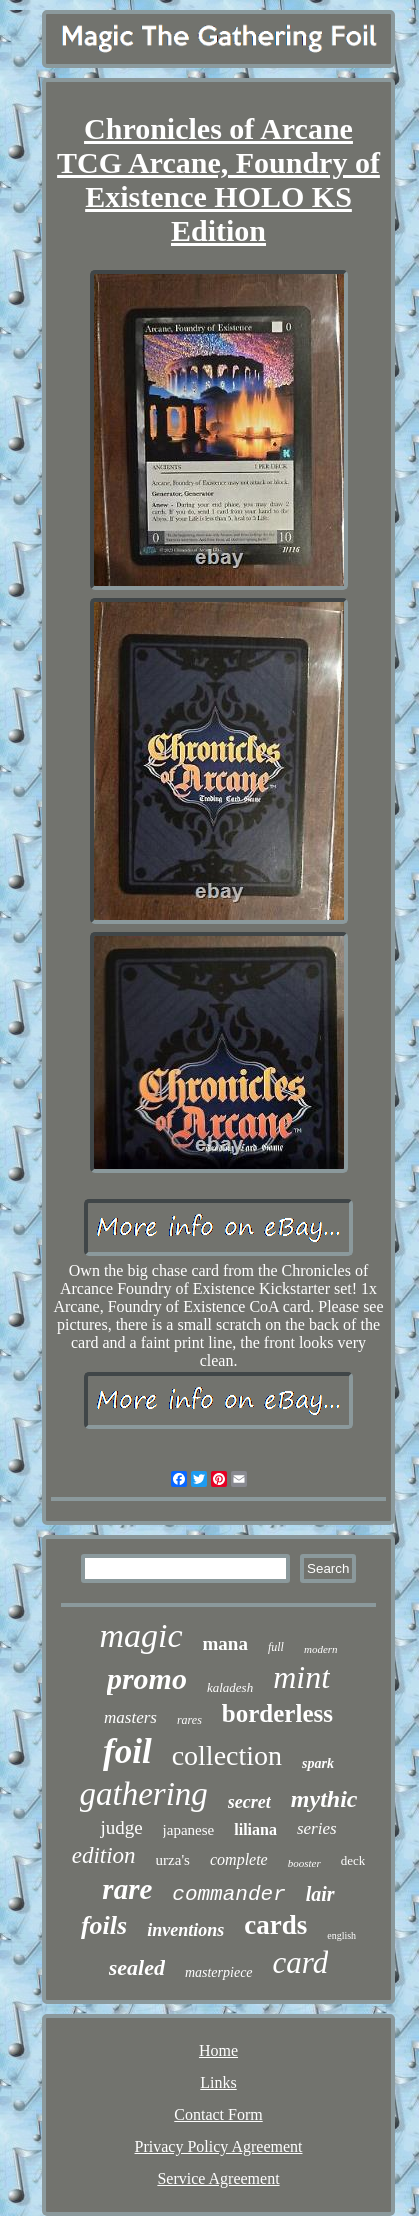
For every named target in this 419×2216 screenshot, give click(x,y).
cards (275, 1925)
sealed (137, 1967)
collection (227, 1755)
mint (301, 1677)
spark (318, 1763)
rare (127, 1889)
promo (147, 1678)
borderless (277, 1713)
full (276, 1647)
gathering (144, 1794)
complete (239, 1859)
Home (218, 2050)
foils (104, 1925)
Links (218, 2082)
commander (228, 1894)
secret (249, 1802)
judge (121, 1827)
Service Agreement (218, 2178)
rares (189, 1720)
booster (304, 1863)
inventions (185, 1930)
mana (225, 1643)
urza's (173, 1860)
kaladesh (230, 1687)
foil (127, 1751)
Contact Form (218, 2114)
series (317, 1828)
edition (104, 1855)
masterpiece (219, 1972)
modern (321, 1649)
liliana (255, 1829)
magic (140, 1635)
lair (320, 1894)
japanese (189, 1830)
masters (130, 1717)
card (301, 1962)
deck (353, 1860)
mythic (324, 1799)
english (341, 1935)
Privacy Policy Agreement (219, 2146)
